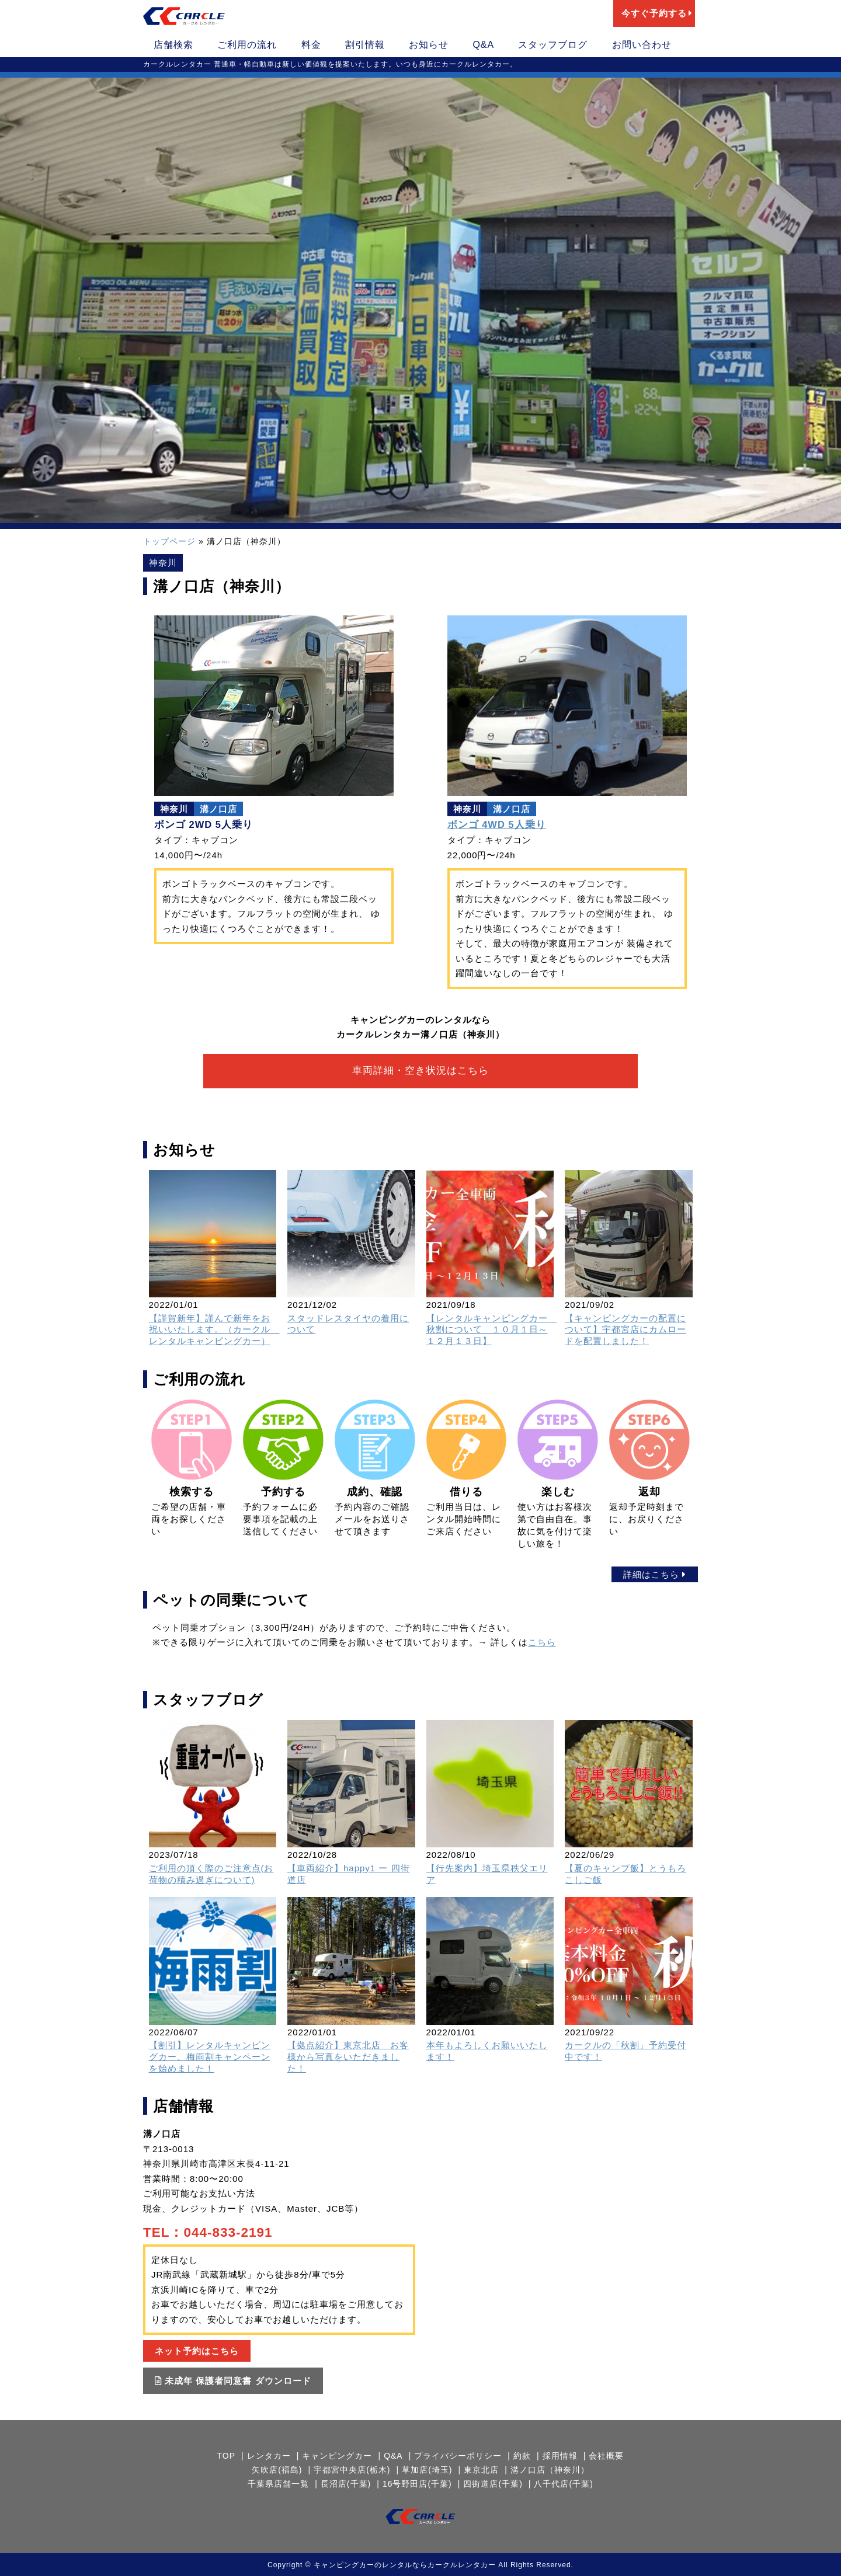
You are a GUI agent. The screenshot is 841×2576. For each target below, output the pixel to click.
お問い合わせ (642, 45)
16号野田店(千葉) (417, 2482)
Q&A (483, 45)
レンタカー (266, 2454)
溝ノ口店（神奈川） (552, 2468)
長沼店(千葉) (344, 2482)
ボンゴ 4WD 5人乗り (496, 824)
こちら (542, 1642)
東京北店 (482, 2468)
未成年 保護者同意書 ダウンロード (233, 2379)
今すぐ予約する (657, 13)
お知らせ (429, 45)
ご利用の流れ (247, 45)
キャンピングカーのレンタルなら (371, 2564)
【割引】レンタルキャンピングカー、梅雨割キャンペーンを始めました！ (209, 2055)
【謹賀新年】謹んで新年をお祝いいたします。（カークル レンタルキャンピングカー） (214, 1329)
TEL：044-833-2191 (208, 2232)
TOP (222, 2454)
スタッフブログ (553, 45)
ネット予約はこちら (197, 2350)
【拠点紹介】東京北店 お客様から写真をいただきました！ (348, 2055)
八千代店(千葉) (565, 2482)
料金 (311, 45)
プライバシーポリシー (458, 2454)
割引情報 (365, 45)
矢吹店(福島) (274, 2468)
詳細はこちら (654, 1574)
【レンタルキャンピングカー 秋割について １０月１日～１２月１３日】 (491, 1329)
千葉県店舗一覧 (276, 2482)
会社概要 (610, 2454)
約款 (524, 2454)
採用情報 (562, 2454)
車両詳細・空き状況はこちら (420, 1070)
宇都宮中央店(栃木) (350, 2468)
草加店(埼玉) (427, 2468)
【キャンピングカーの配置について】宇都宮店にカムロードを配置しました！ (625, 1329)
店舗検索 (173, 45)
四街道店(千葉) (493, 2482)
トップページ (169, 541)
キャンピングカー (336, 2454)
